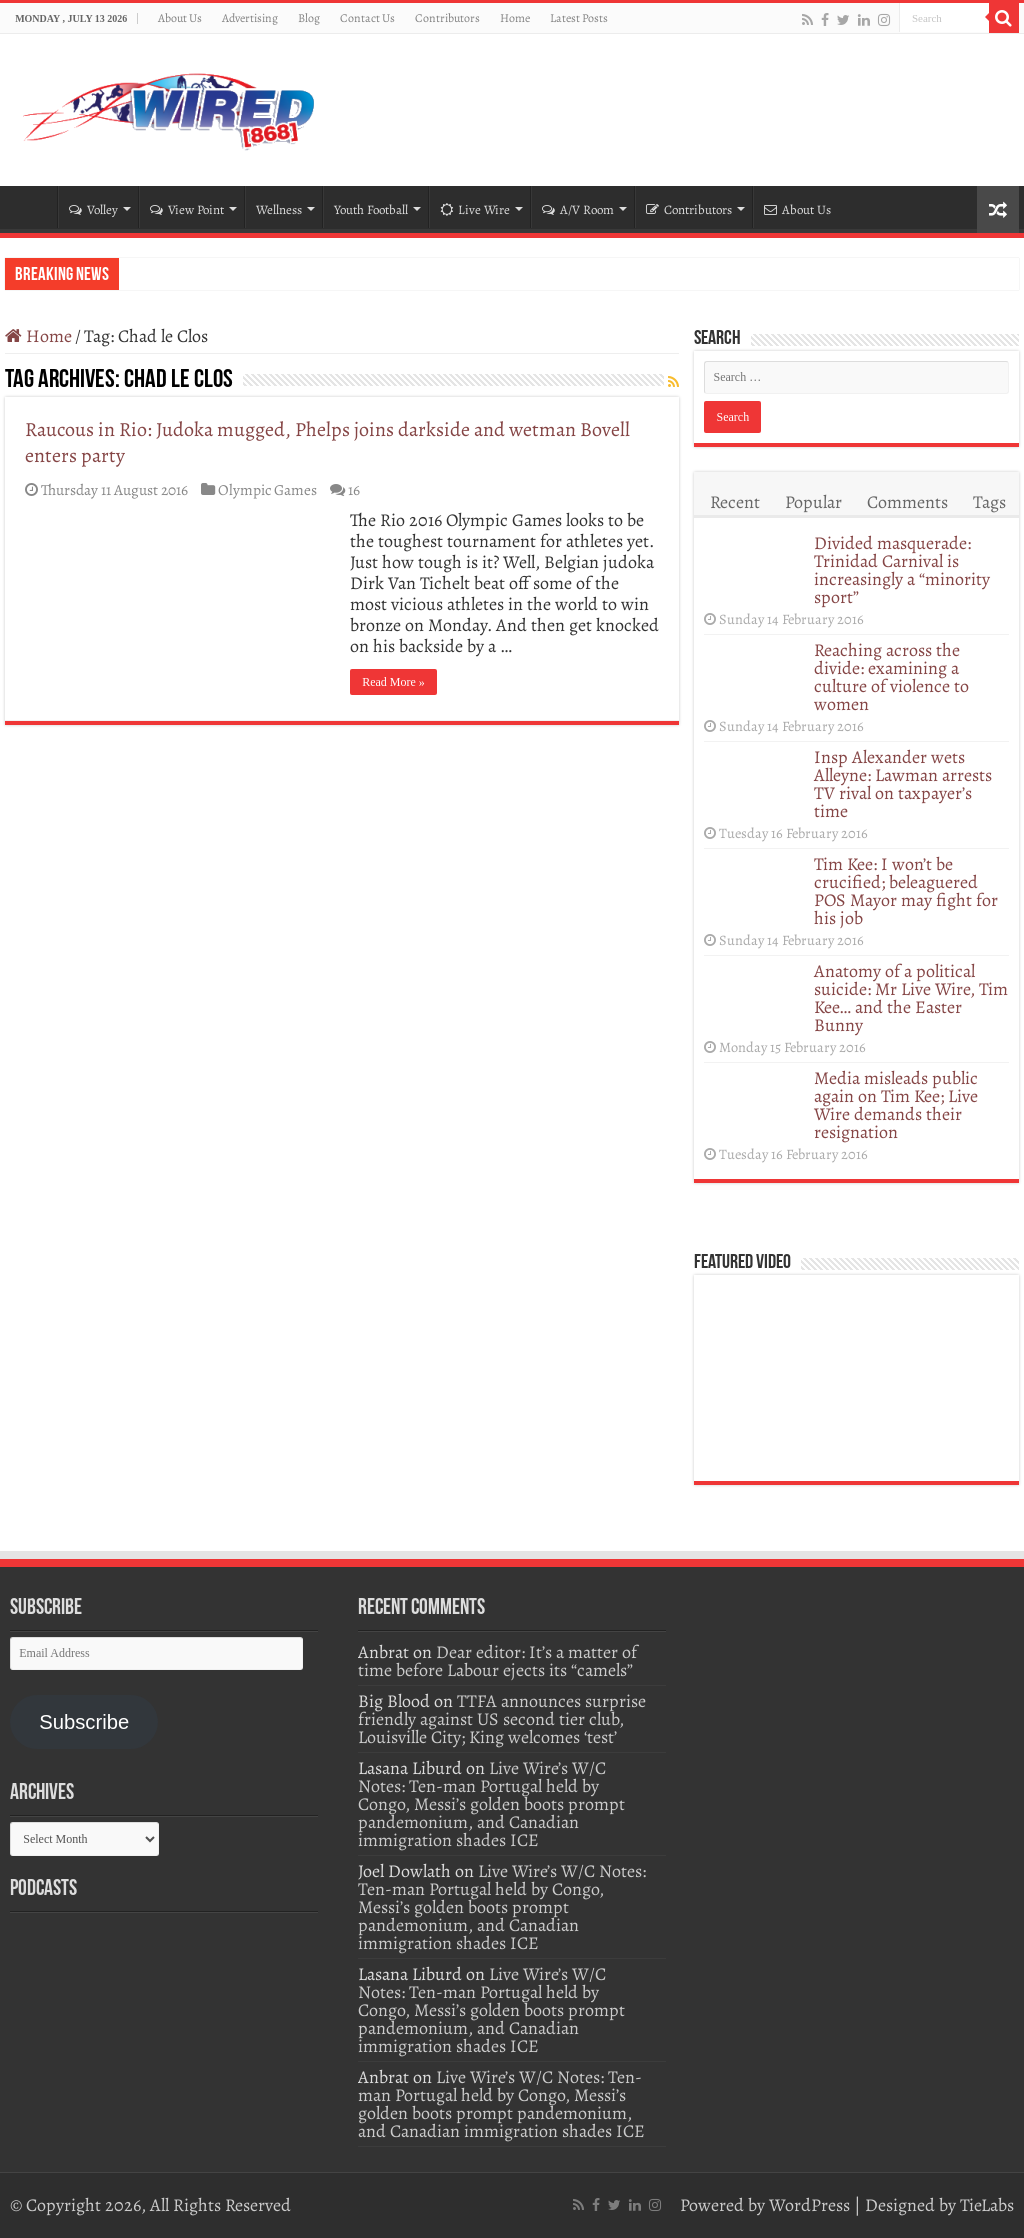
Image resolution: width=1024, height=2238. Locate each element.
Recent (735, 502)
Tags (989, 502)
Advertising (250, 18)
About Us (180, 18)
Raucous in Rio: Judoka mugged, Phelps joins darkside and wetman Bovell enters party (327, 442)
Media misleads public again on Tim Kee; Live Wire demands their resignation (896, 1105)
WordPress (809, 2205)
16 (354, 489)
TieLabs (987, 2205)
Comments (907, 502)
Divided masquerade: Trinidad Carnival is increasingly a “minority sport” (902, 570)
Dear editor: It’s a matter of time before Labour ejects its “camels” (497, 1661)
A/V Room (578, 209)
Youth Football (371, 209)
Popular (813, 502)
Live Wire (475, 209)
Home (515, 18)
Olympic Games (267, 489)
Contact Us (367, 18)
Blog (309, 18)
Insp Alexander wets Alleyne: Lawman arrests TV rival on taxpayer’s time (903, 784)
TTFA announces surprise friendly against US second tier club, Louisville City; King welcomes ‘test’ (502, 1719)
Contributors (447, 18)
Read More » (393, 682)
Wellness (279, 209)
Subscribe (84, 1722)
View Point (187, 209)
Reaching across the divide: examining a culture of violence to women (891, 677)
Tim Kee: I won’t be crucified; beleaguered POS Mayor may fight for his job (906, 891)
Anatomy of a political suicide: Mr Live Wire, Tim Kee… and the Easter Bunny (911, 998)
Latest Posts (579, 18)
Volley (93, 209)
